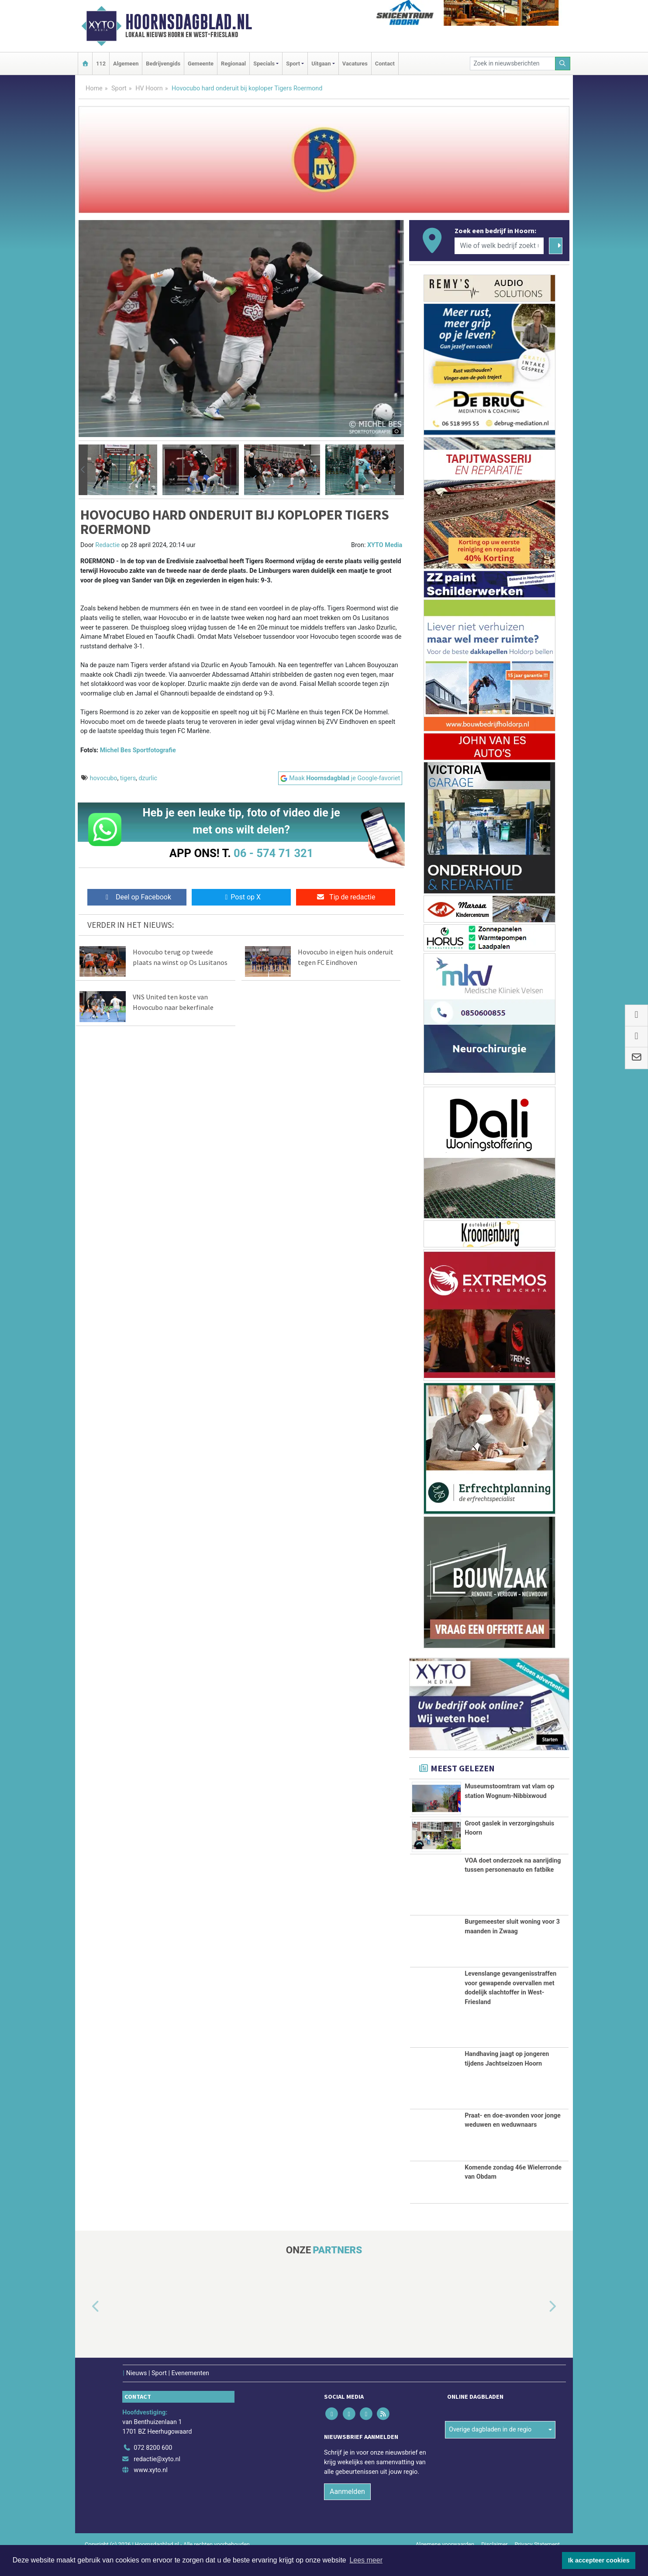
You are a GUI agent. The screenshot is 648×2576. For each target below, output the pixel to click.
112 (101, 63)
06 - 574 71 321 (273, 853)
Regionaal (233, 63)
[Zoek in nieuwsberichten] (512, 63)
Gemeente (201, 63)
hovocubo (103, 778)
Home (94, 88)
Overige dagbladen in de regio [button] (490, 2450)
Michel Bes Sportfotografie (138, 750)
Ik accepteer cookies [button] (599, 2560)
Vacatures (355, 63)
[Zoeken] (563, 63)
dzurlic (147, 778)
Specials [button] (264, 63)
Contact (385, 63)
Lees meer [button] (366, 2560)
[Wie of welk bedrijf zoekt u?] (499, 246)
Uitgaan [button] (321, 63)
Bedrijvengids (163, 63)
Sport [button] (293, 63)
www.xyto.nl (150, 2490)
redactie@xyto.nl (157, 2479)
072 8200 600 (153, 2468)
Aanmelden (347, 2512)
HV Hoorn (149, 88)
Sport (119, 88)
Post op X (241, 897)
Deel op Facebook (137, 897)
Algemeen (125, 63)
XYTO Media (384, 545)
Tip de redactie (345, 897)
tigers (128, 778)
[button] (83, 469)
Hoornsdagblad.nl (188, 22)
